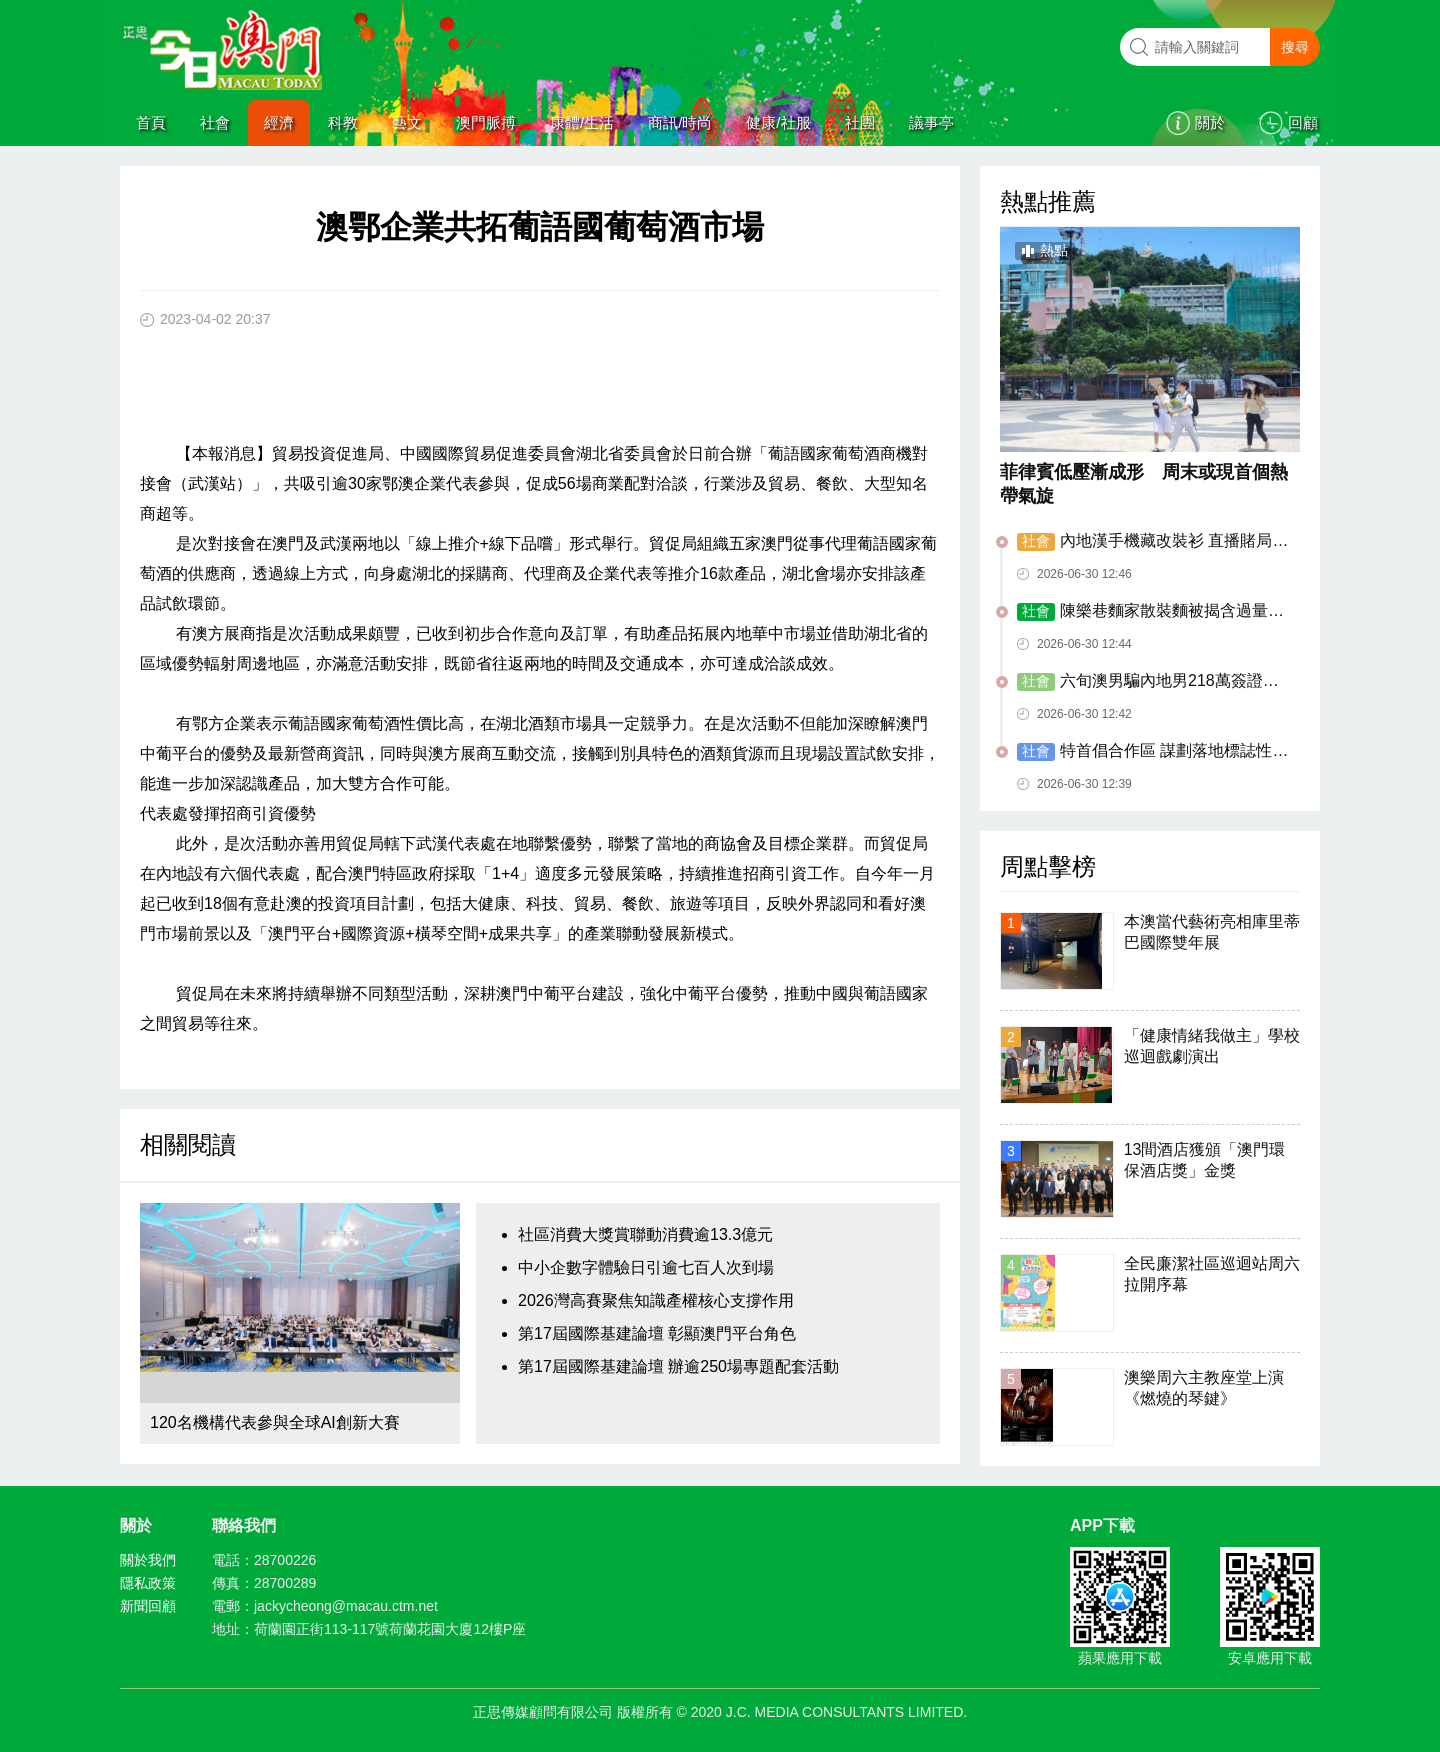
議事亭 (931, 122)
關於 (1210, 122)
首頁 (151, 122)
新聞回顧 (148, 1606)
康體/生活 (582, 122)
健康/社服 (778, 122)
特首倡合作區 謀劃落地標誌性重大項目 (1152, 752)
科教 (343, 122)
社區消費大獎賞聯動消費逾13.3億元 (645, 1234)
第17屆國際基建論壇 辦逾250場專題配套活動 (678, 1366)
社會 (215, 122)
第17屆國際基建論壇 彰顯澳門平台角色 (657, 1333)
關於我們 (148, 1560)
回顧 (1303, 122)
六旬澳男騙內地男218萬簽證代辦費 (1148, 682)
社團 (860, 122)
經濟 (279, 122)
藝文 (407, 122)
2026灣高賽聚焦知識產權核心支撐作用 (656, 1300)
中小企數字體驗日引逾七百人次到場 (646, 1267)
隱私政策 (148, 1583)
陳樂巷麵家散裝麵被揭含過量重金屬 (1150, 612)
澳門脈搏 (486, 122)
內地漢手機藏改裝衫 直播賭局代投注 (1152, 542)
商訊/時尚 (680, 122)
